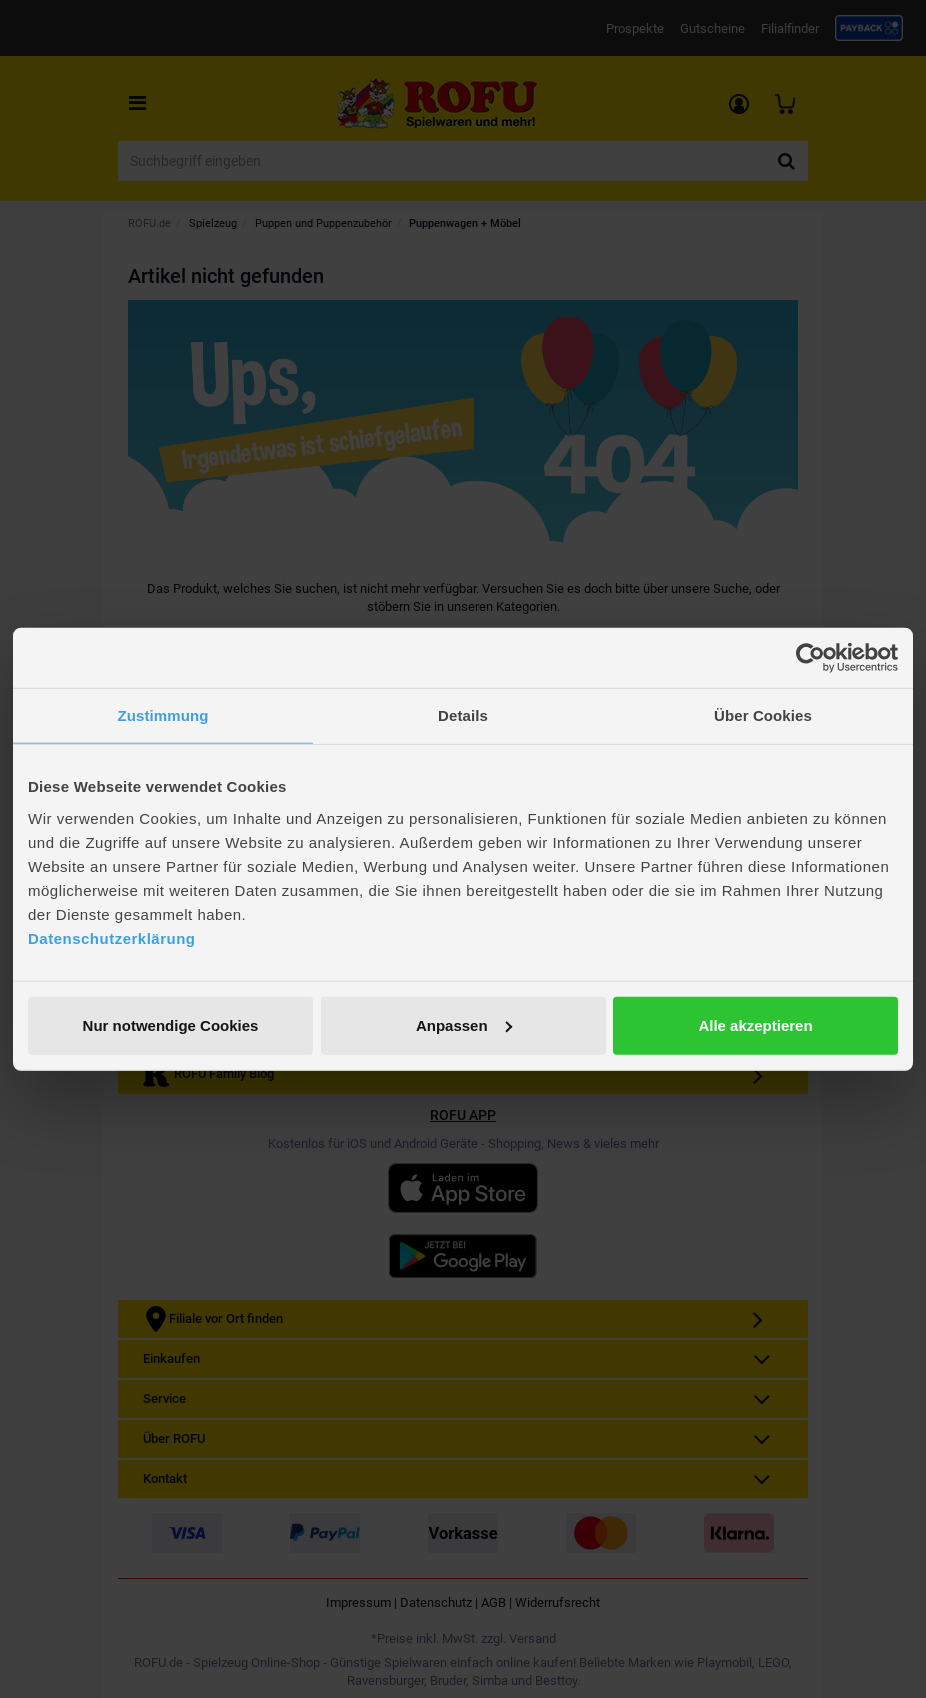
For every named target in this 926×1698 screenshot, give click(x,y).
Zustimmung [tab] (163, 715)
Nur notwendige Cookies (171, 1024)
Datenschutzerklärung (112, 937)
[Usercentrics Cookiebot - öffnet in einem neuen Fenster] (810, 658)
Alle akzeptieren (755, 1024)
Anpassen (464, 1024)
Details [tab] (463, 715)
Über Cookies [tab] (763, 715)
